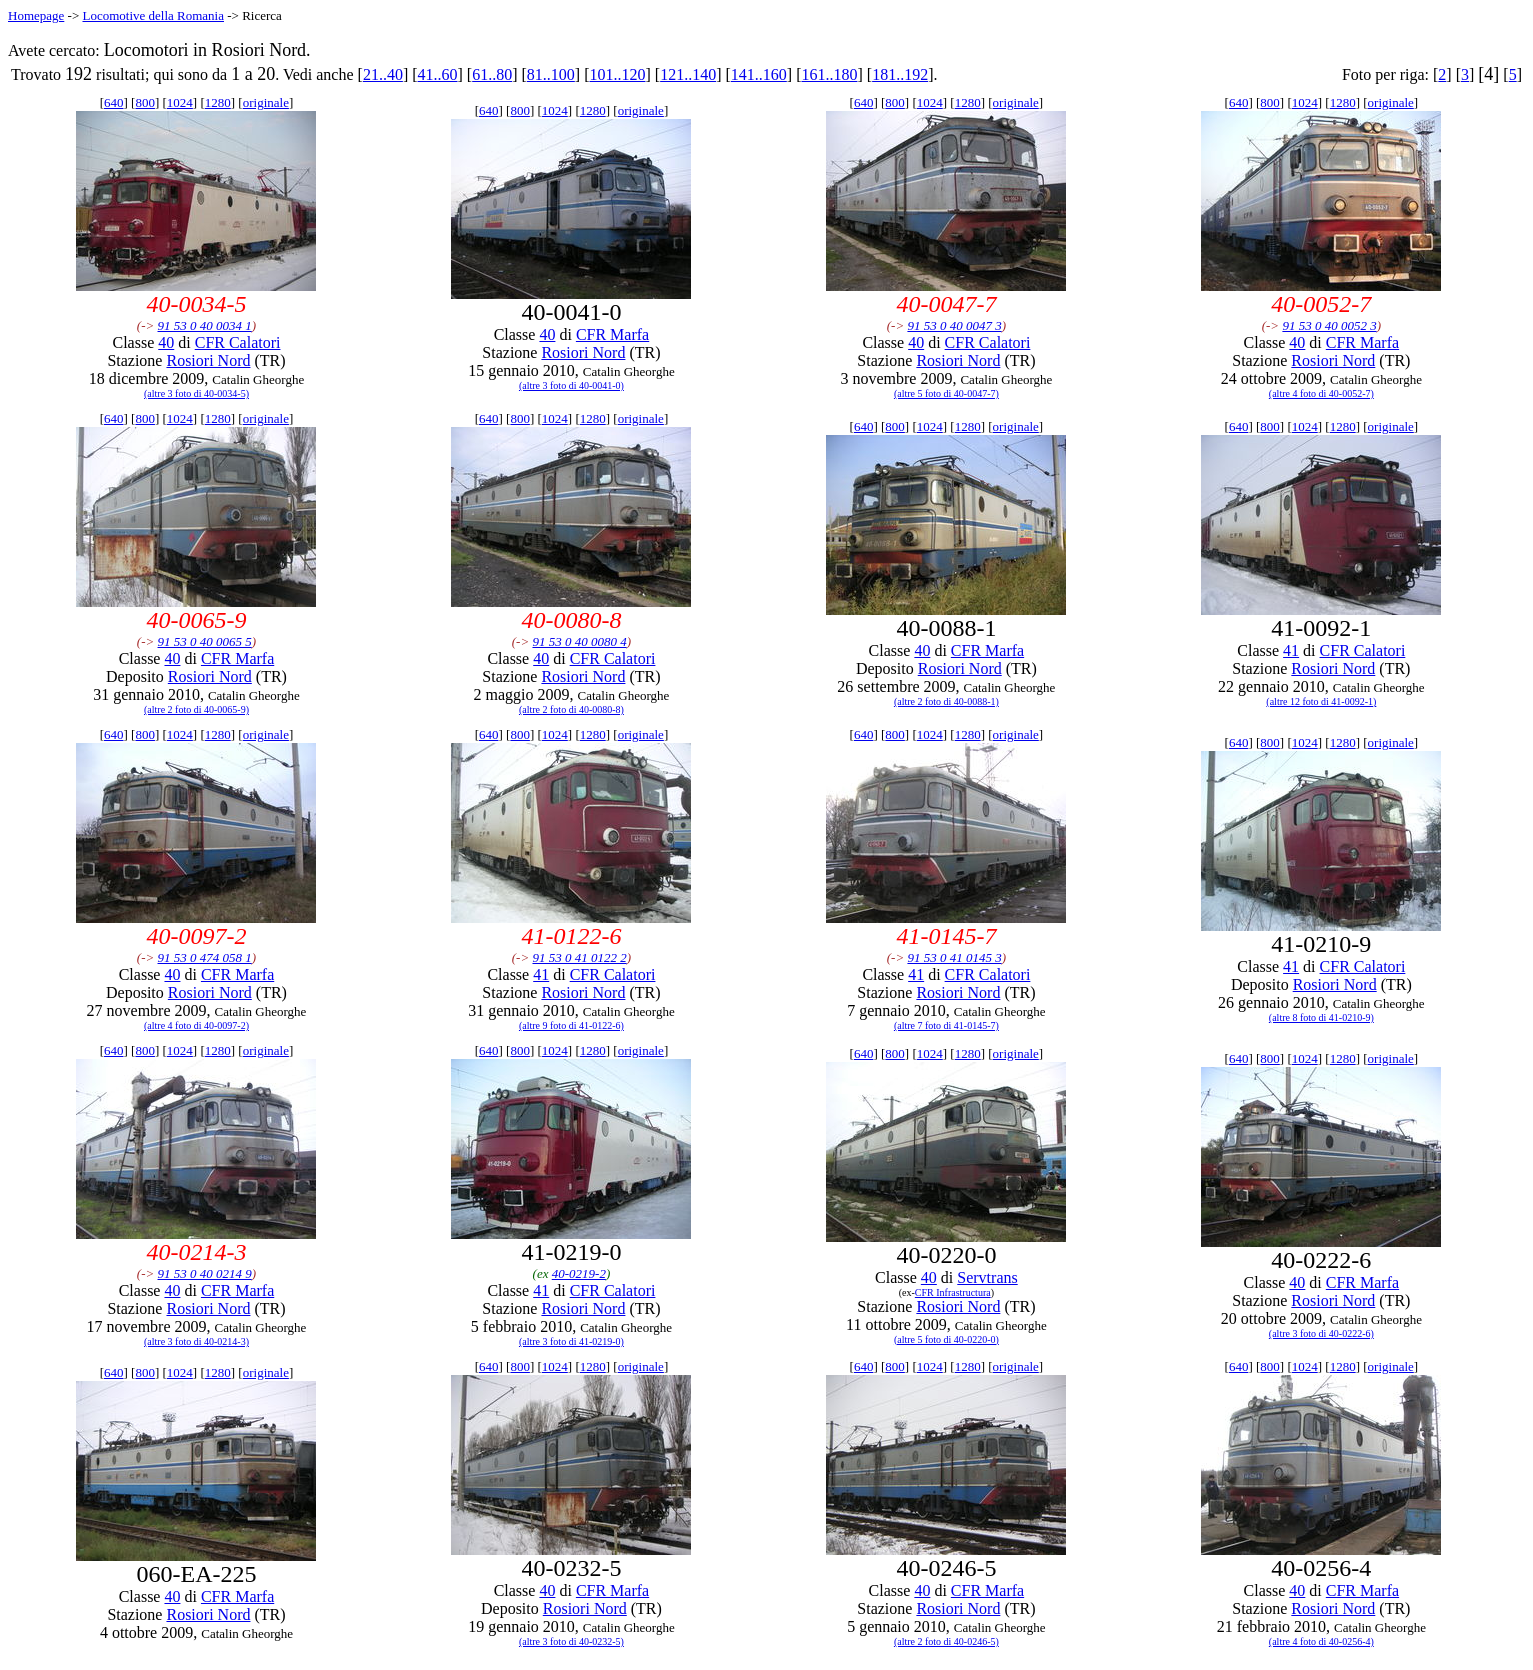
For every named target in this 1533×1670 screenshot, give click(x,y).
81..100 (551, 74)
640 (114, 102)
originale (266, 102)
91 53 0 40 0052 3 (1329, 325)
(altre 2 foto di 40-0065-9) (196, 709)
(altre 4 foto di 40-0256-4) (1321, 1641)
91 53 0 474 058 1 (205, 957)
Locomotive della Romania (153, 15)
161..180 (829, 74)
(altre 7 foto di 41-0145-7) (946, 1025)
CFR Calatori (238, 342)
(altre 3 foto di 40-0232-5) (571, 1641)
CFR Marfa (612, 334)
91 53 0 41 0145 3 (954, 957)
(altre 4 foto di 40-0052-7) (1321, 393)
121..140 (688, 74)
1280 (218, 102)
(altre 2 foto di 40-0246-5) (946, 1641)
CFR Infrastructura (953, 1292)
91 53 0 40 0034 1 (205, 325)
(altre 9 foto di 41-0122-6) (571, 1025)
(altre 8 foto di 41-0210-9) (1321, 1017)
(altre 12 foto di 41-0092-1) (1321, 701)
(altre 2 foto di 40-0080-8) (571, 709)
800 (145, 102)
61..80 (492, 74)
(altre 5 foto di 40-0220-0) (946, 1339)
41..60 (438, 74)
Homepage (36, 15)
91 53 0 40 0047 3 (954, 325)
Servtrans (987, 1277)
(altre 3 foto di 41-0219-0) (571, 1341)
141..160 (759, 74)
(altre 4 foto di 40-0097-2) (196, 1025)
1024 (180, 102)
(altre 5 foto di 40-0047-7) (946, 393)
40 (166, 342)
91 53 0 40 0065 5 (205, 641)
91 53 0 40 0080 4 (579, 641)
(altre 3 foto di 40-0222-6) (1321, 1333)
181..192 (900, 74)
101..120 (618, 74)
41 (1291, 650)
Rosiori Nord (208, 360)
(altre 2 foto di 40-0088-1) (946, 701)
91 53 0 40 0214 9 (205, 1273)
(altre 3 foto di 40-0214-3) (196, 1341)
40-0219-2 (579, 1273)
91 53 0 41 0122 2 (579, 957)
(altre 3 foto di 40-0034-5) (196, 393)
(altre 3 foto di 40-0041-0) (571, 385)
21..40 (383, 74)
